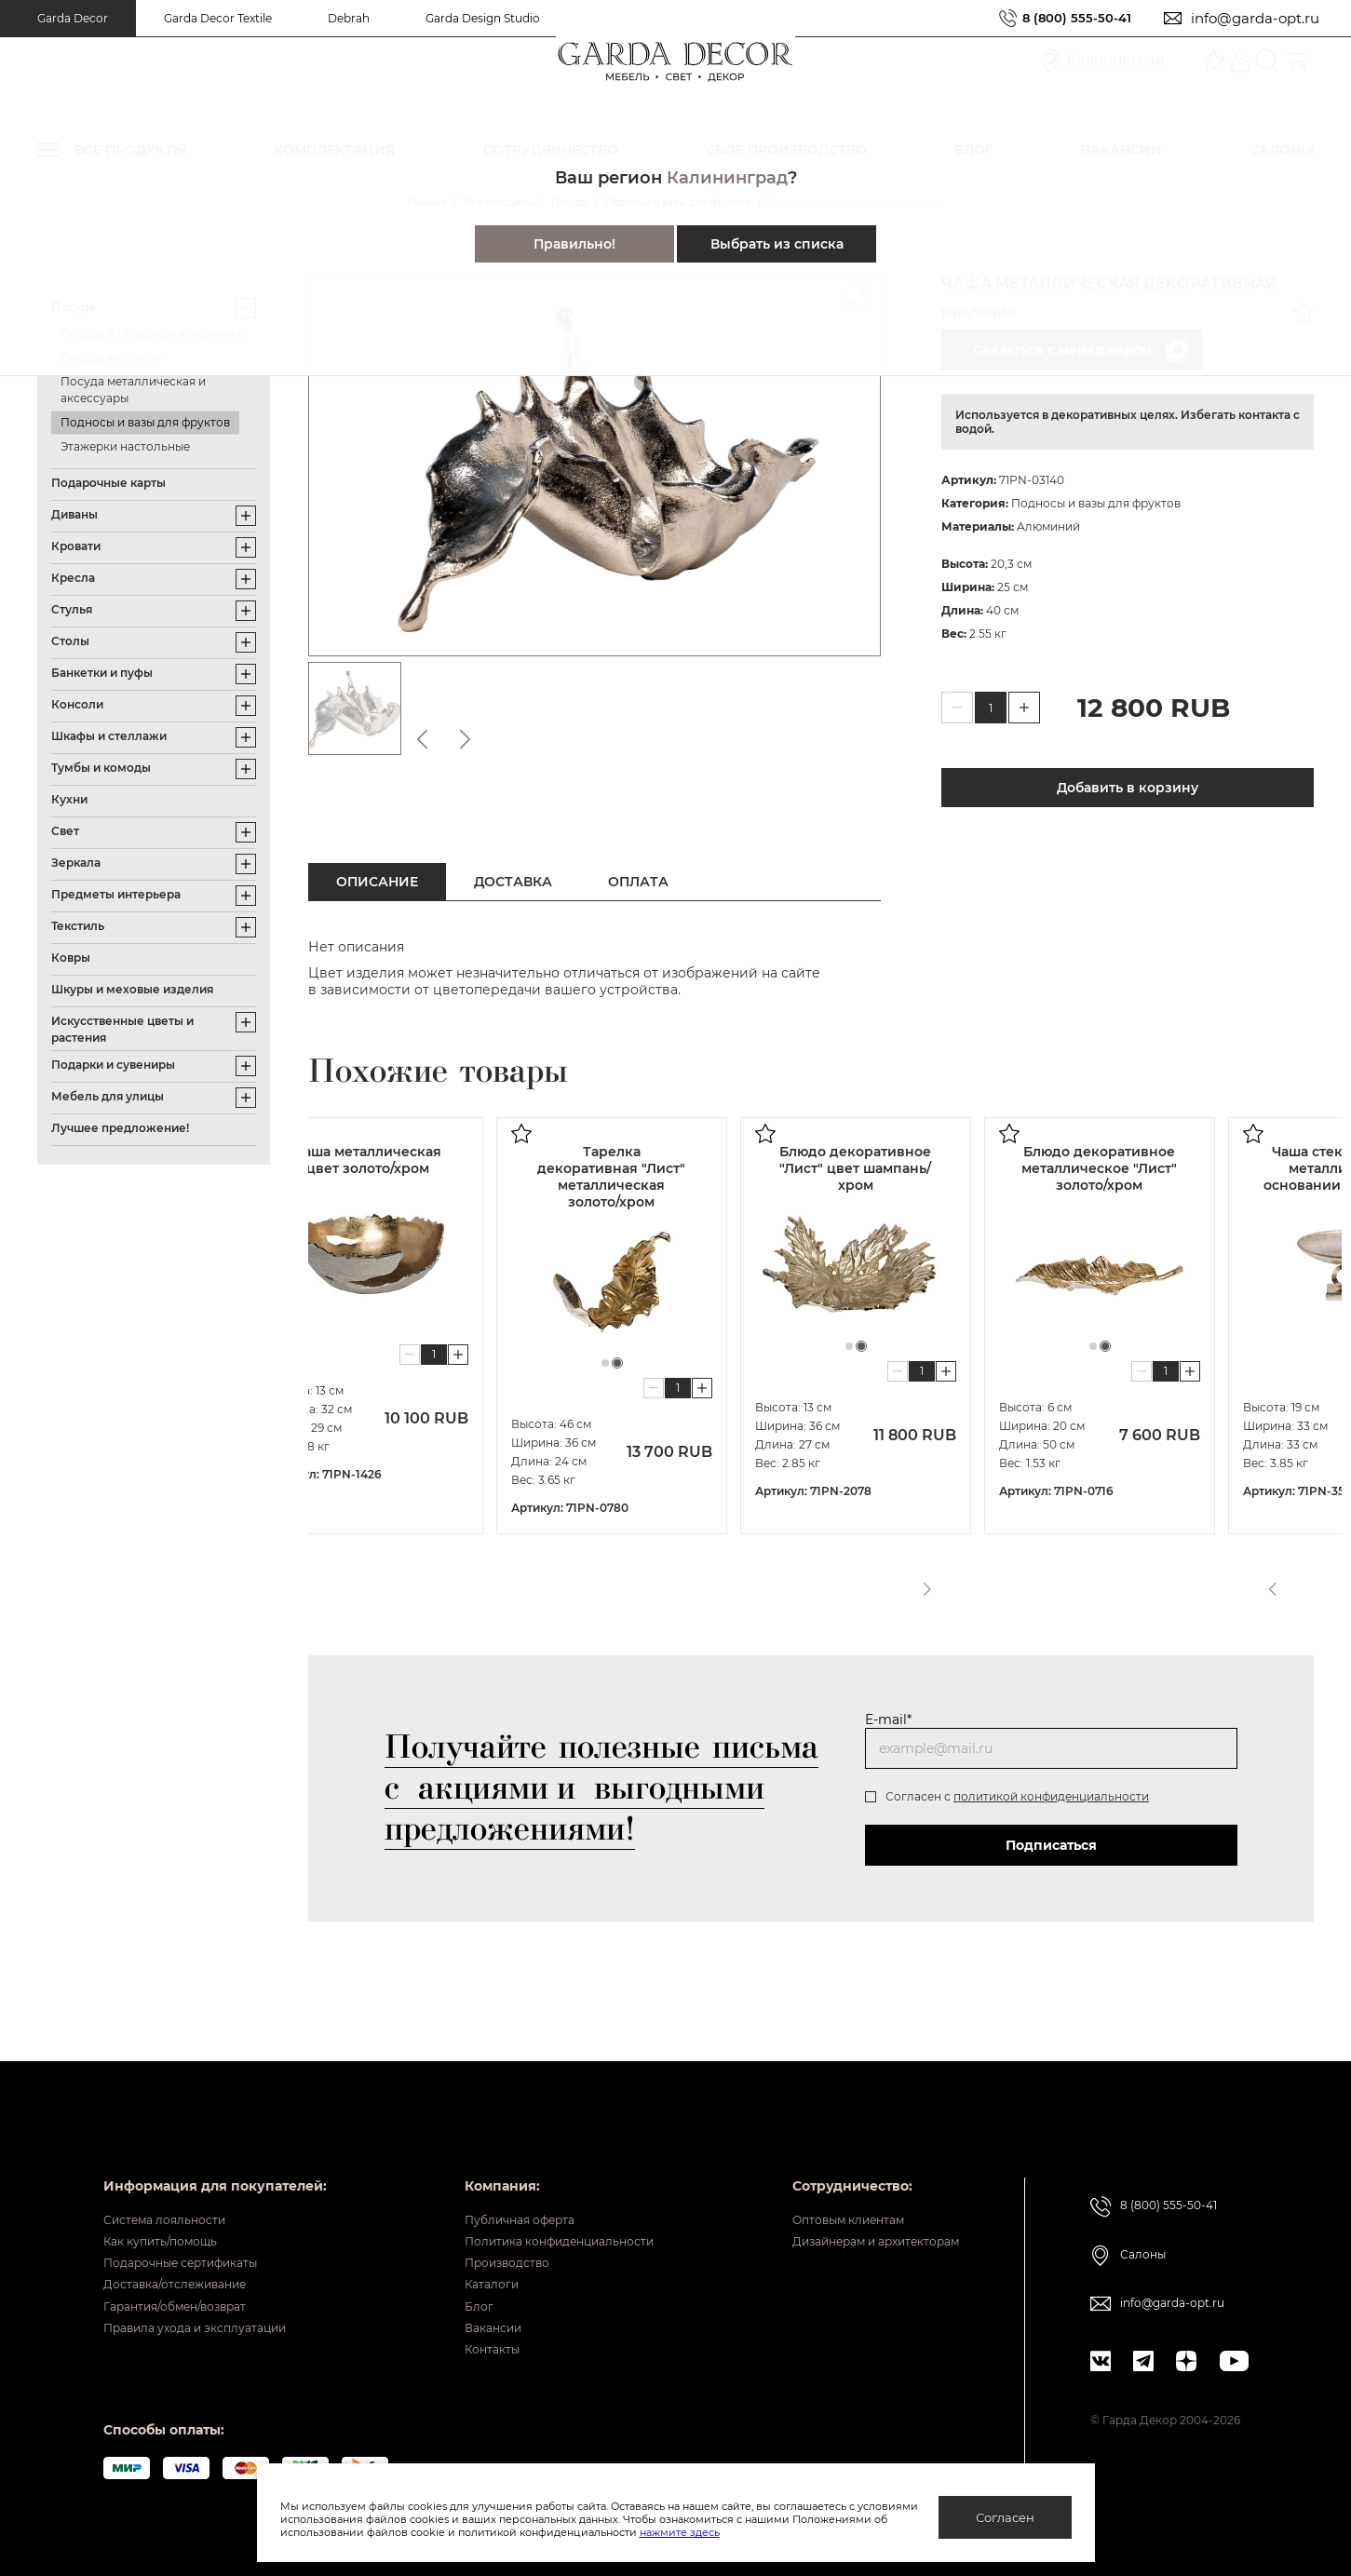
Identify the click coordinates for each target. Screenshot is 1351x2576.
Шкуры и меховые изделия (132, 989)
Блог (452, 2290)
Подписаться (1051, 1845)
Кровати (76, 546)
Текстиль (77, 926)
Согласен (1005, 2517)
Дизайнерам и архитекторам (867, 2203)
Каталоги (467, 2261)
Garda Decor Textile (218, 18)
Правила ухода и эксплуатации (211, 2319)
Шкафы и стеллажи (109, 736)
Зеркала (76, 863)
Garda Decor (72, 18)
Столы (70, 641)
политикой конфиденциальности (1051, 1796)
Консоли (77, 704)
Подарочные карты (108, 483)
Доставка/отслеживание (187, 2261)
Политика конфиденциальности (547, 2203)
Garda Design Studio (483, 18)
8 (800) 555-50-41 (1069, 18)
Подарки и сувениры (113, 1065)
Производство (486, 2232)
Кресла (73, 578)
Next (1302, 1582)
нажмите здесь (777, 2532)
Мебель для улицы (107, 1096)
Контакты (468, 2348)
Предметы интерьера (116, 894)
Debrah (349, 18)
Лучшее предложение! (120, 1128)
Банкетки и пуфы (102, 673)
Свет (65, 831)
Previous (1268, 1582)
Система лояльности (174, 2174)
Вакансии (469, 2319)
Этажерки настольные (125, 446)
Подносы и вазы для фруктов (145, 422)
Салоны (1151, 2209)
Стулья (71, 609)
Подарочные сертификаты (195, 2232)
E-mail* (888, 1719)
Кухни (69, 799)
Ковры (70, 957)
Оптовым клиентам (833, 2174)
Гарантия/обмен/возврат (188, 2290)
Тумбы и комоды (101, 768)
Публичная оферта (500, 2174)
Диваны (74, 514)
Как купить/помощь (169, 2203)
